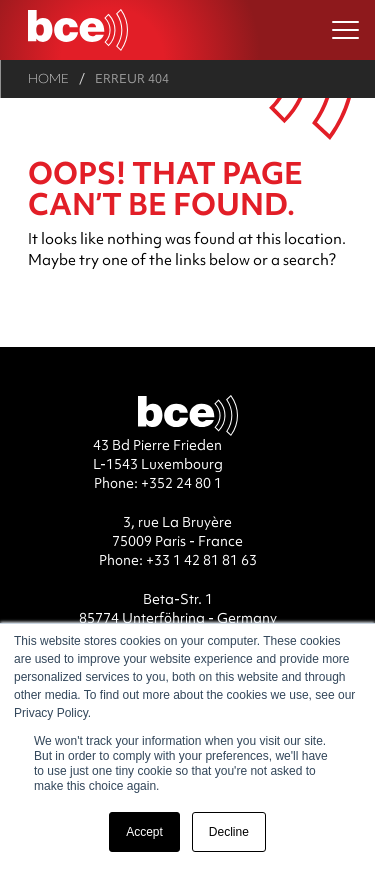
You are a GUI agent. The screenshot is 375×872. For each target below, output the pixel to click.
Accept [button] (144, 832)
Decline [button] (229, 832)
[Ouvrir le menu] (345, 30)
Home (48, 78)
